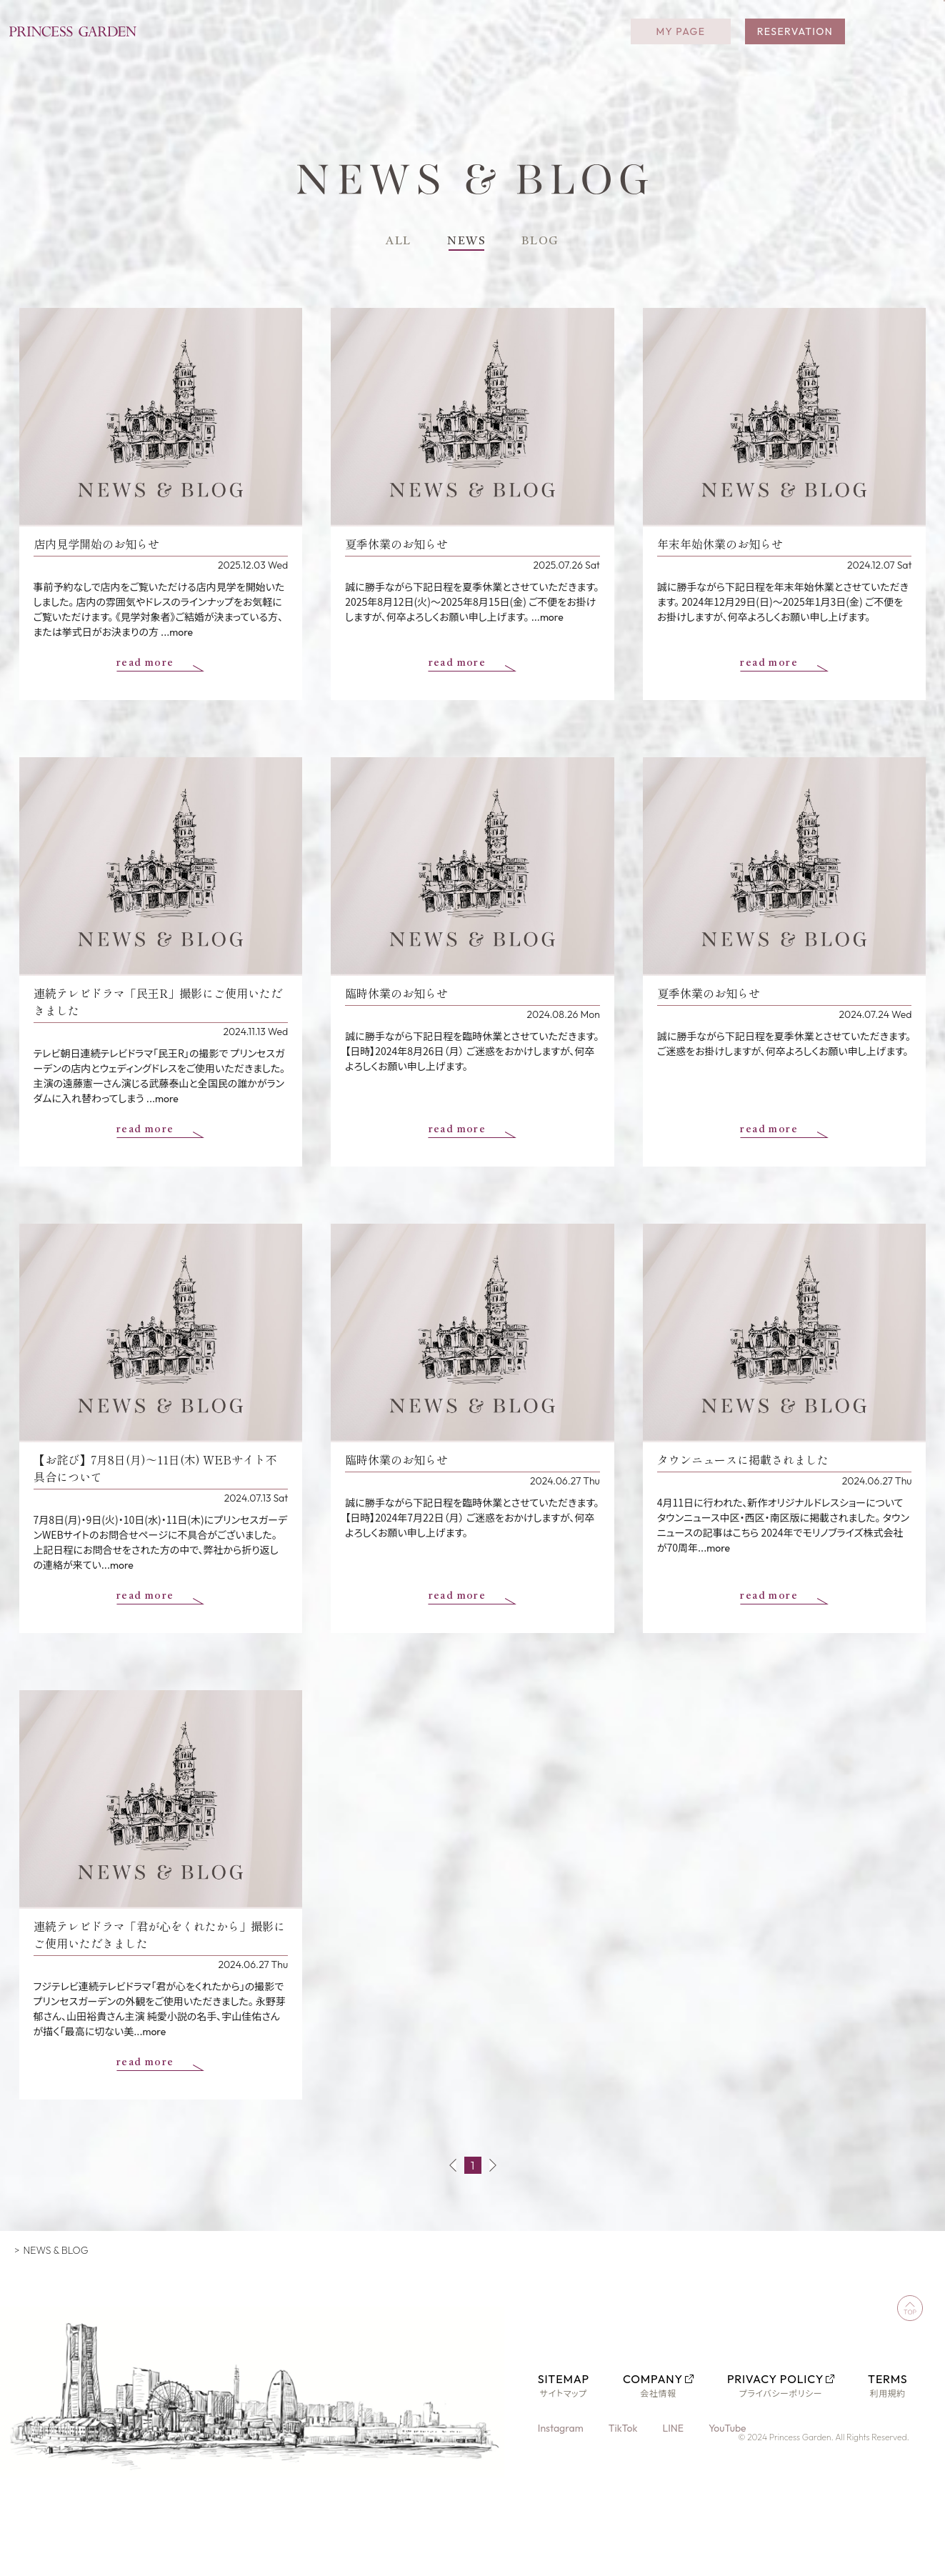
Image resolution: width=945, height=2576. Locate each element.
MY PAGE (680, 35)
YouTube (730, 2430)
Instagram (562, 2430)
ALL (395, 242)
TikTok (624, 2430)
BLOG (543, 242)
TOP (21, 2252)
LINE (675, 2430)
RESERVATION (795, 35)
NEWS (465, 242)
